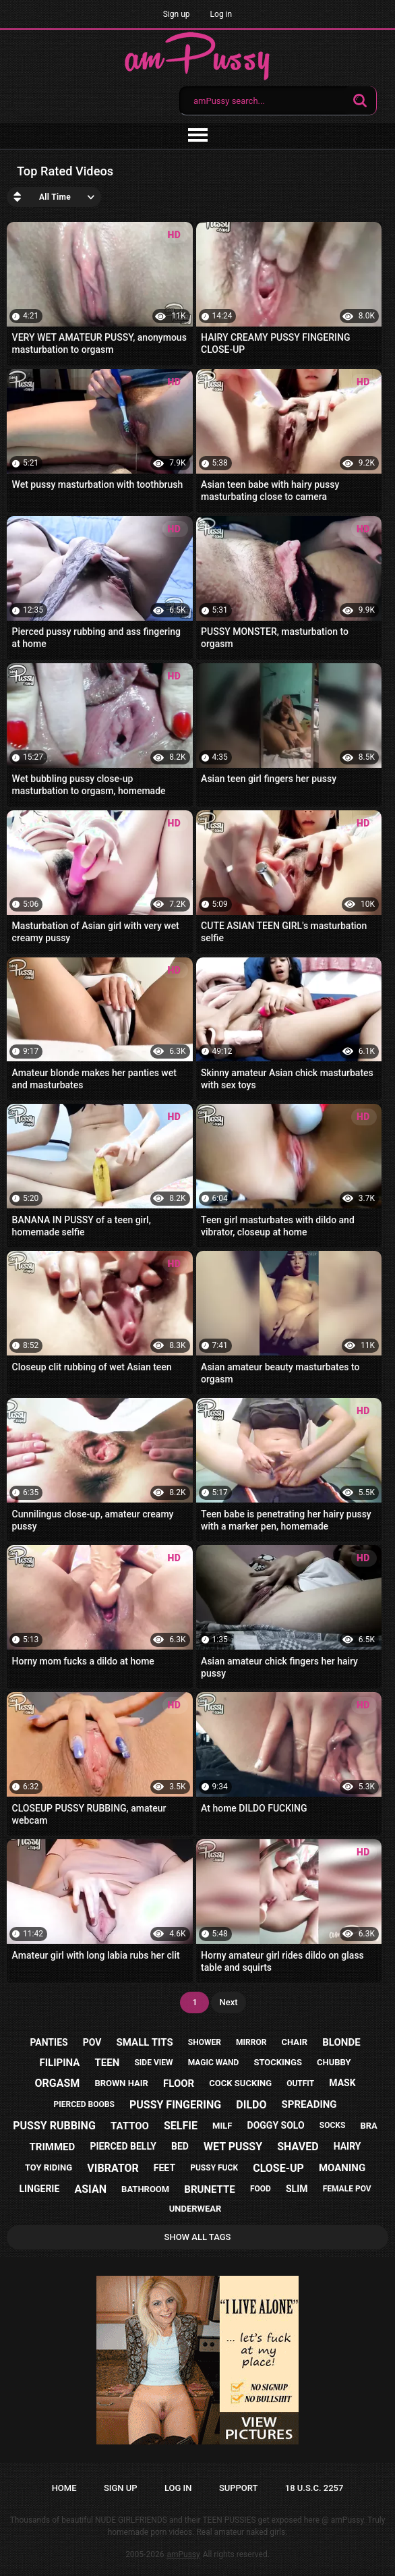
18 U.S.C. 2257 (314, 2488)
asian (90, 2189)
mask (342, 2082)
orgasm (57, 2083)
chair (294, 2042)
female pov (347, 2188)
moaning (342, 2168)
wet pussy (233, 2146)
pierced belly (123, 2146)
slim (297, 2188)
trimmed (52, 2147)
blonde (341, 2042)
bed (180, 2146)
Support (238, 2488)
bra (368, 2126)
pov (92, 2042)
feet (164, 2167)
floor (178, 2083)
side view (153, 2062)
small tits (145, 2042)
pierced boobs (83, 2104)
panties (48, 2042)
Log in (221, 14)
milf (222, 2126)
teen (107, 2062)
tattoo (130, 2126)
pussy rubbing (54, 2125)
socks (333, 2125)
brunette (209, 2189)
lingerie (39, 2188)
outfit (300, 2083)
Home (64, 2488)
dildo (251, 2104)
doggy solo (276, 2125)
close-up (278, 2168)
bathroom (145, 2189)
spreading (309, 2104)
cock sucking (240, 2083)
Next (228, 2002)
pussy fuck (214, 2168)
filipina (59, 2062)
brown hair (121, 2083)
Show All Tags (197, 2237)
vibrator (112, 2168)
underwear (195, 2209)
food (260, 2188)
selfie (181, 2125)
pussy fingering (175, 2104)
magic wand (213, 2062)
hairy (347, 2146)
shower (204, 2042)
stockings (277, 2062)
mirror (251, 2042)
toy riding (48, 2167)
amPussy (183, 2554)
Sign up (176, 14)
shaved (297, 2146)
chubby (334, 2062)
